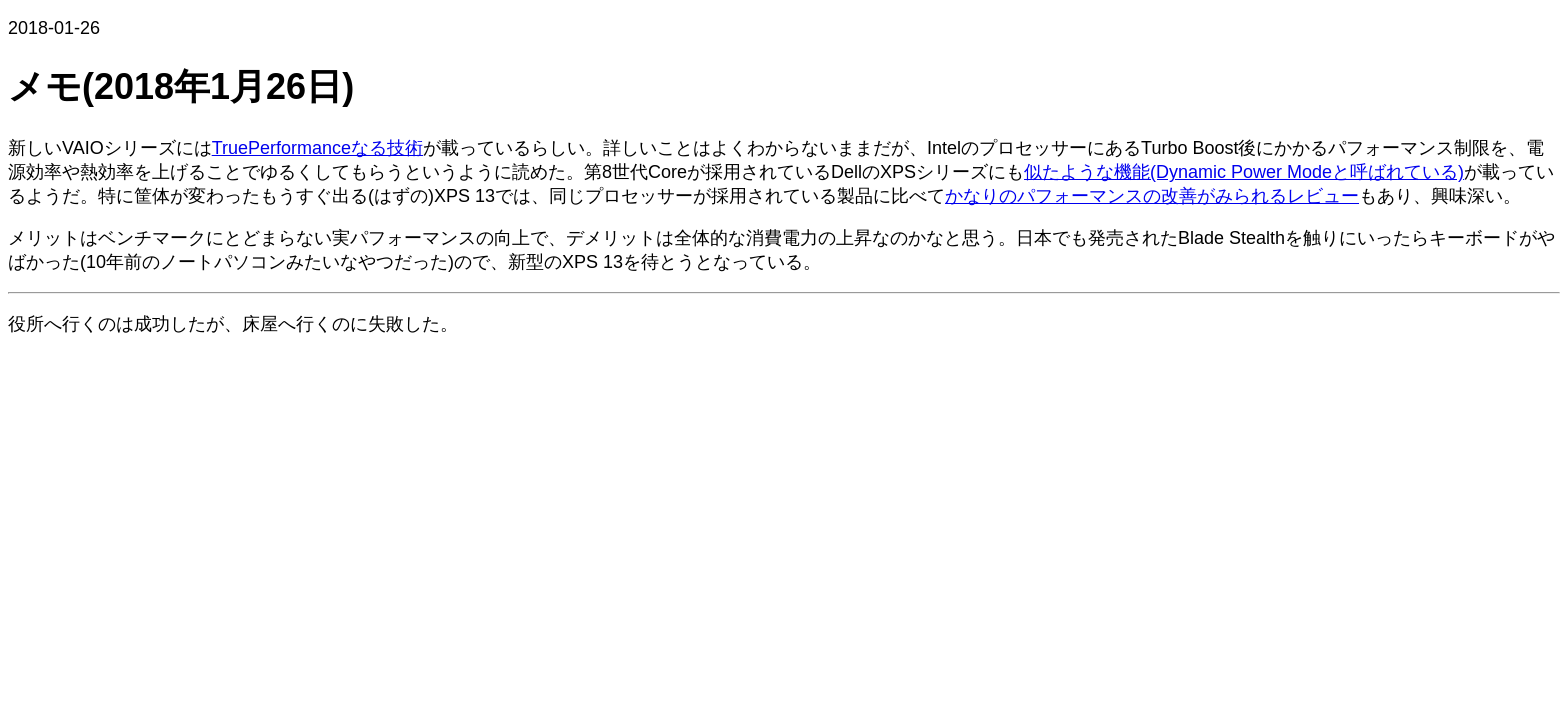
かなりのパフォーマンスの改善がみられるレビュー (1152, 196)
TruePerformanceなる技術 (317, 148)
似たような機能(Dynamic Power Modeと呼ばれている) (1244, 172)
